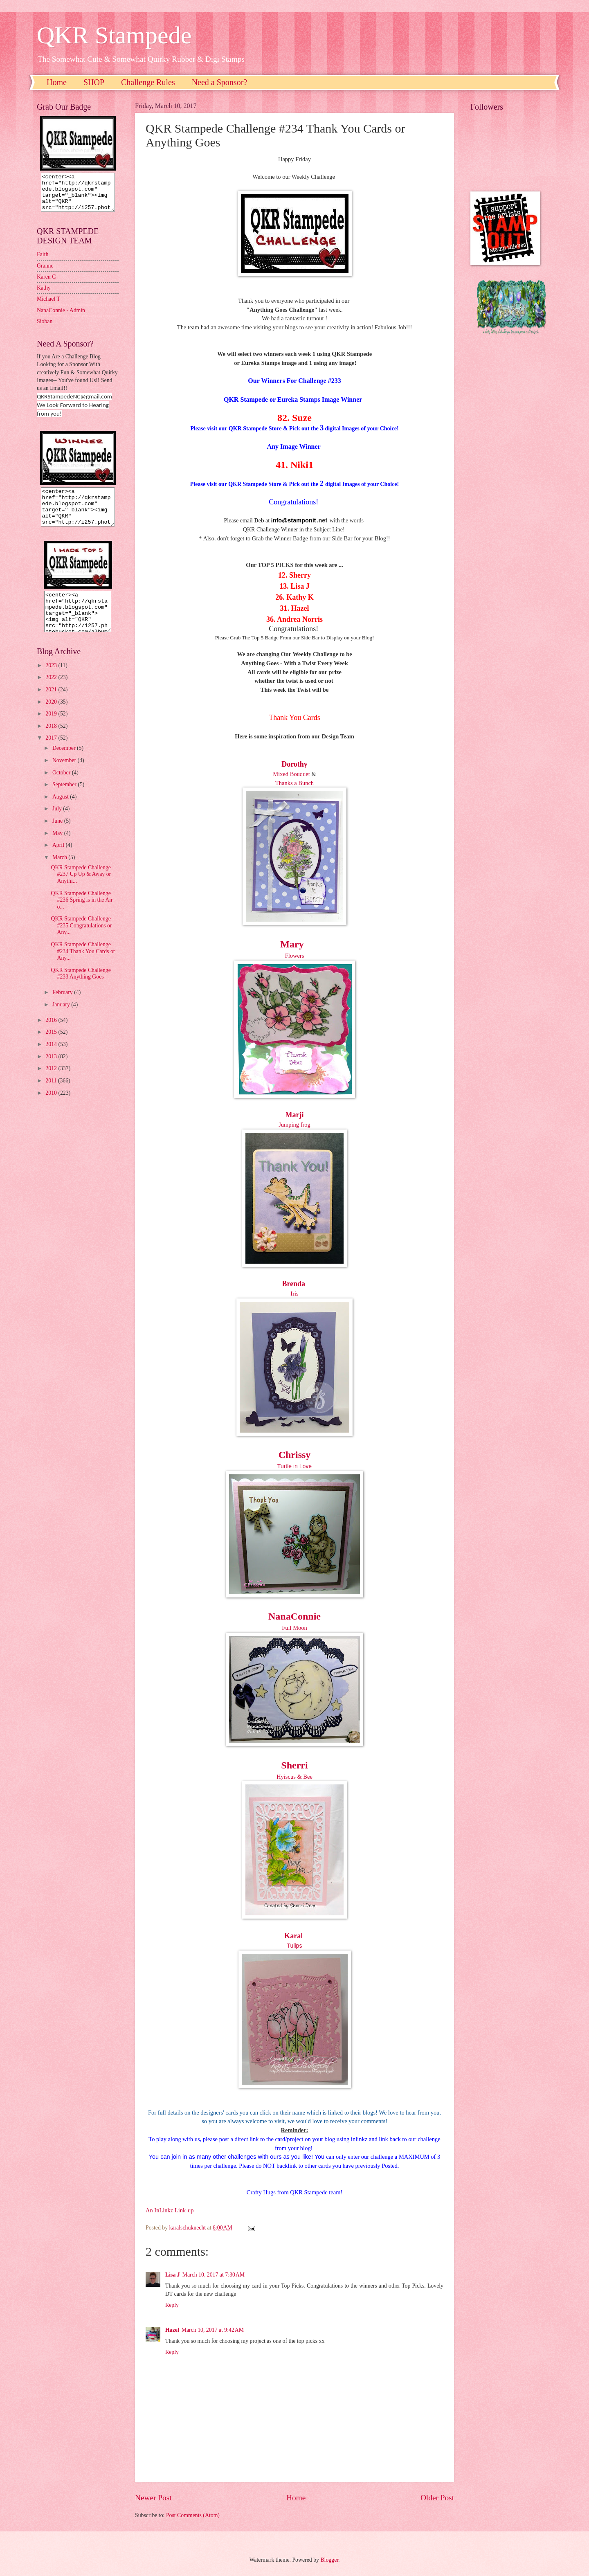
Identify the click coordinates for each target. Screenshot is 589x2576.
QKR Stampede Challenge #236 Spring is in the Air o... (81, 915)
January (61, 1019)
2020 (51, 716)
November (65, 775)
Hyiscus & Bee (294, 1776)
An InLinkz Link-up (169, 2210)
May (58, 848)
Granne (45, 273)
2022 (51, 692)
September (65, 799)
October (62, 787)
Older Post (437, 2497)
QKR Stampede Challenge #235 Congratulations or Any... (81, 940)
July (57, 823)
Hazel (172, 2330)
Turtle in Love (294, 1466)
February (63, 1007)
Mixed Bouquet (291, 774)
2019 (51, 728)
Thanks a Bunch (294, 783)
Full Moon (294, 1627)
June (58, 835)
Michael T (48, 306)
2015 (51, 1047)
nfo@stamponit (294, 520)
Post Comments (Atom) (193, 2515)
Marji (295, 1115)
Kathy (44, 295)
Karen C (46, 284)
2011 (51, 1095)
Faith (42, 262)
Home (57, 82)
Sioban (44, 329)
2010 (51, 1108)
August (61, 811)
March (60, 872)
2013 (51, 1071)
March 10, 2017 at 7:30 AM (213, 2275)
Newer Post (153, 2497)
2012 (51, 1083)
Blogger (329, 2560)
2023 (51, 680)
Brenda (293, 1284)
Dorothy (294, 764)
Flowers (294, 955)
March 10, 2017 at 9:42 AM (213, 2330)
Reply (172, 2305)
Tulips (294, 1945)
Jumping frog (294, 1124)
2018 (51, 741)
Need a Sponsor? (219, 82)
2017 (51, 752)
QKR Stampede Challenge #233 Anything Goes (80, 988)
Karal (293, 1936)
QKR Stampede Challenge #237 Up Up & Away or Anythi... (81, 889)
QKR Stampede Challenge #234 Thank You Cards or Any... (83, 966)
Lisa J (172, 2275)
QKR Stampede (114, 35)
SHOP (93, 82)
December (64, 763)
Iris (294, 1293)
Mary (291, 944)
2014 (51, 1059)
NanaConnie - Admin (61, 318)
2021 (51, 704)
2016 (51, 1035)
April (59, 860)
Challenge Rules (148, 82)
